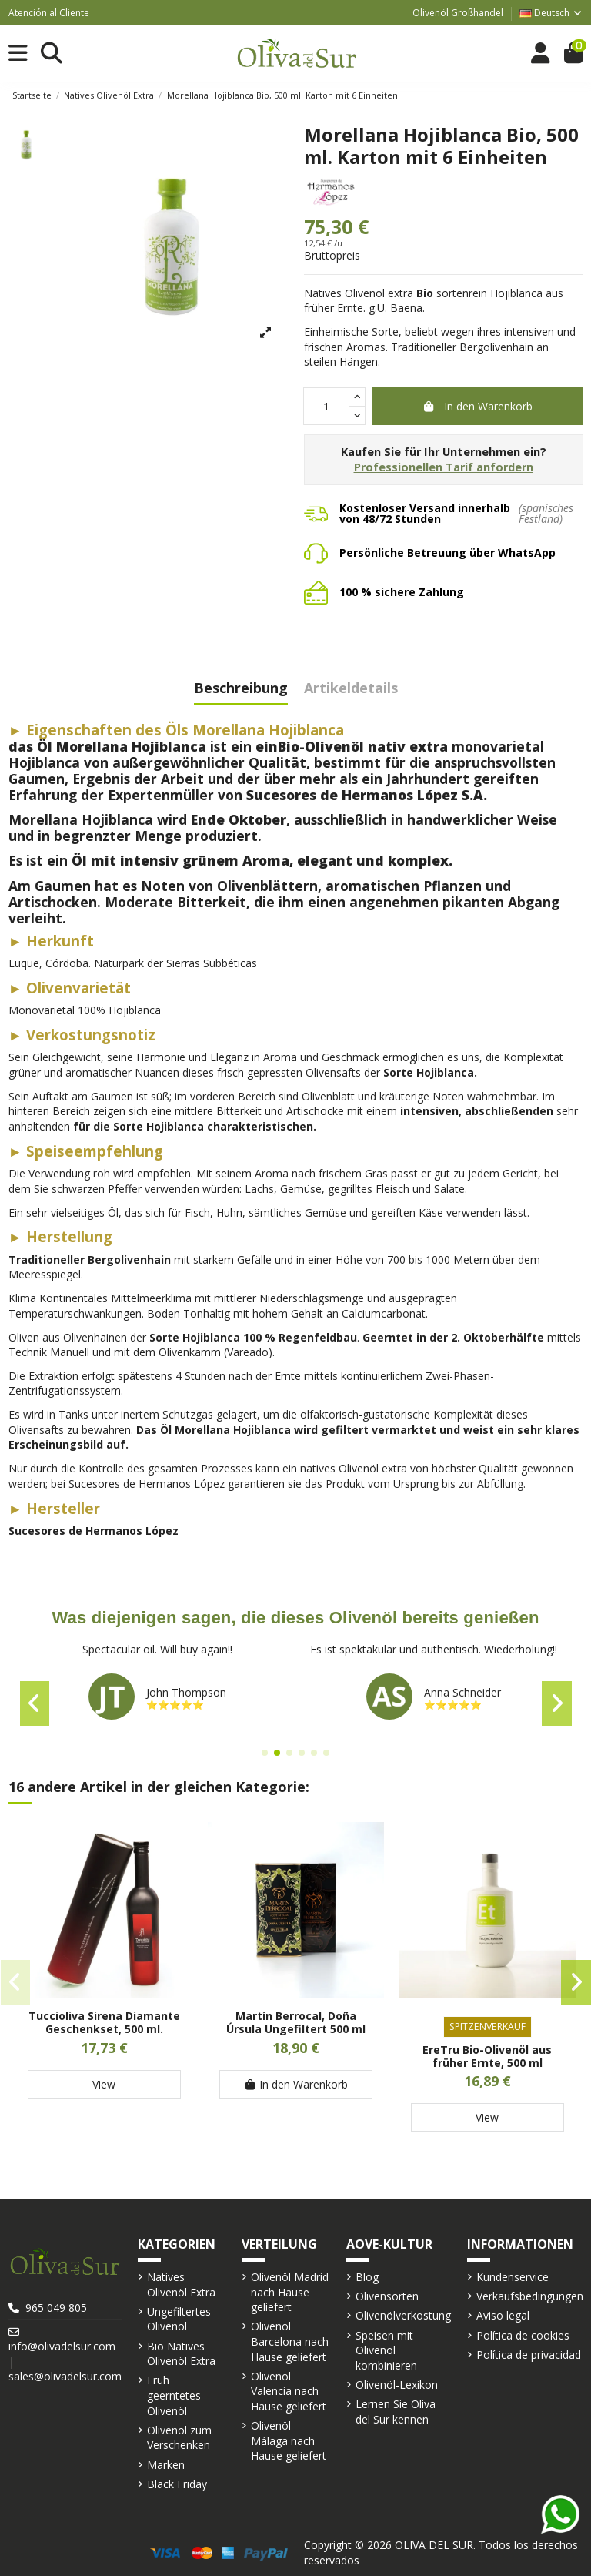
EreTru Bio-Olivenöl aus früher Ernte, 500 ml (487, 2056)
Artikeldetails (351, 689)
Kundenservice (512, 2276)
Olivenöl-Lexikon (397, 2384)
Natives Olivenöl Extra (181, 2284)
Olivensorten (387, 2296)
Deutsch (551, 12)
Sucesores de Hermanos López (93, 1530)
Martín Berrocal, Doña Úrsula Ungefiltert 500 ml (296, 2022)
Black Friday (177, 2484)
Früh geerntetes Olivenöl (174, 2395)
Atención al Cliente (48, 12)
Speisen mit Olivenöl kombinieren (386, 2350)
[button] (265, 1753)
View (103, 2084)
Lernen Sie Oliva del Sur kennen (396, 2412)
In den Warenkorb (477, 406)
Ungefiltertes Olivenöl (179, 2319)
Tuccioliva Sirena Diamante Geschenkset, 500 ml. (104, 2022)
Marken (166, 2464)
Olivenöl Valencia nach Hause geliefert (288, 2391)
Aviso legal (502, 2315)
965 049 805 (56, 2307)
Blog (367, 2276)
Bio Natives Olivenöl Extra (181, 2354)
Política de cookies (522, 2335)
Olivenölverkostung (403, 2315)
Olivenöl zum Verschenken (179, 2438)
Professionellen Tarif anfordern (443, 467)
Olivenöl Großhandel (457, 12)
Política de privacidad (528, 2354)
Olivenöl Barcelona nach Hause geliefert (290, 2341)
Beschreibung (241, 689)
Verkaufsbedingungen (529, 2296)
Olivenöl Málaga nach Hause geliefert (288, 2440)
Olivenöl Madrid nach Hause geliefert (290, 2291)
